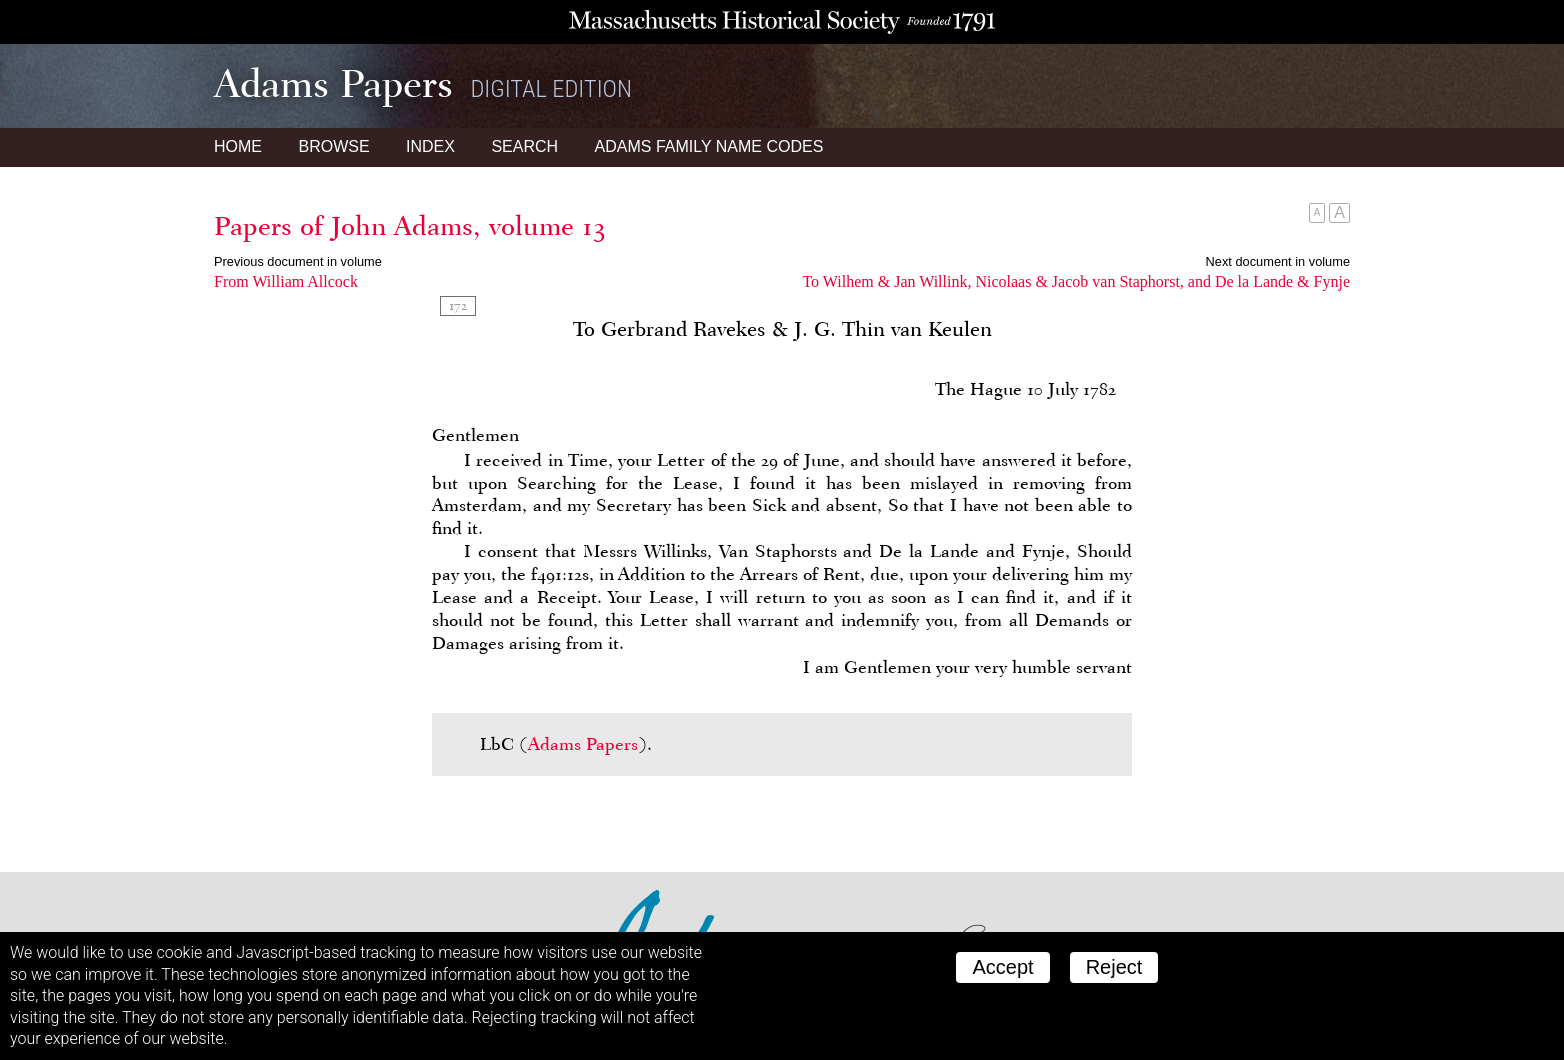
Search (524, 146)
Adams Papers (583, 744)
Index (430, 146)
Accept (1002, 967)
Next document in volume (1278, 261)
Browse (333, 146)
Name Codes (709, 146)
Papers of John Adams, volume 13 (410, 226)
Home (238, 146)
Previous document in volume (298, 261)
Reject (1114, 967)
